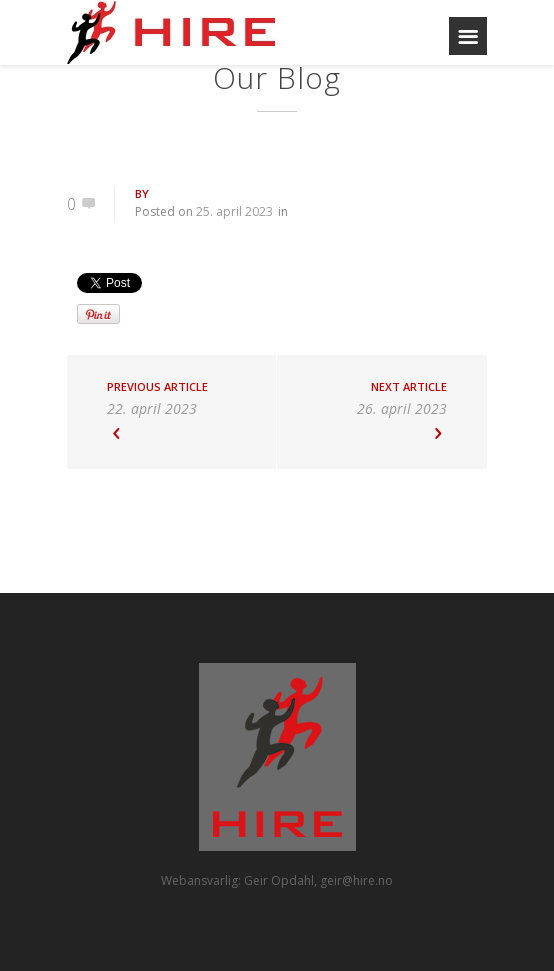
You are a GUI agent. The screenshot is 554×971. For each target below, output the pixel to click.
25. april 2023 (234, 211)
